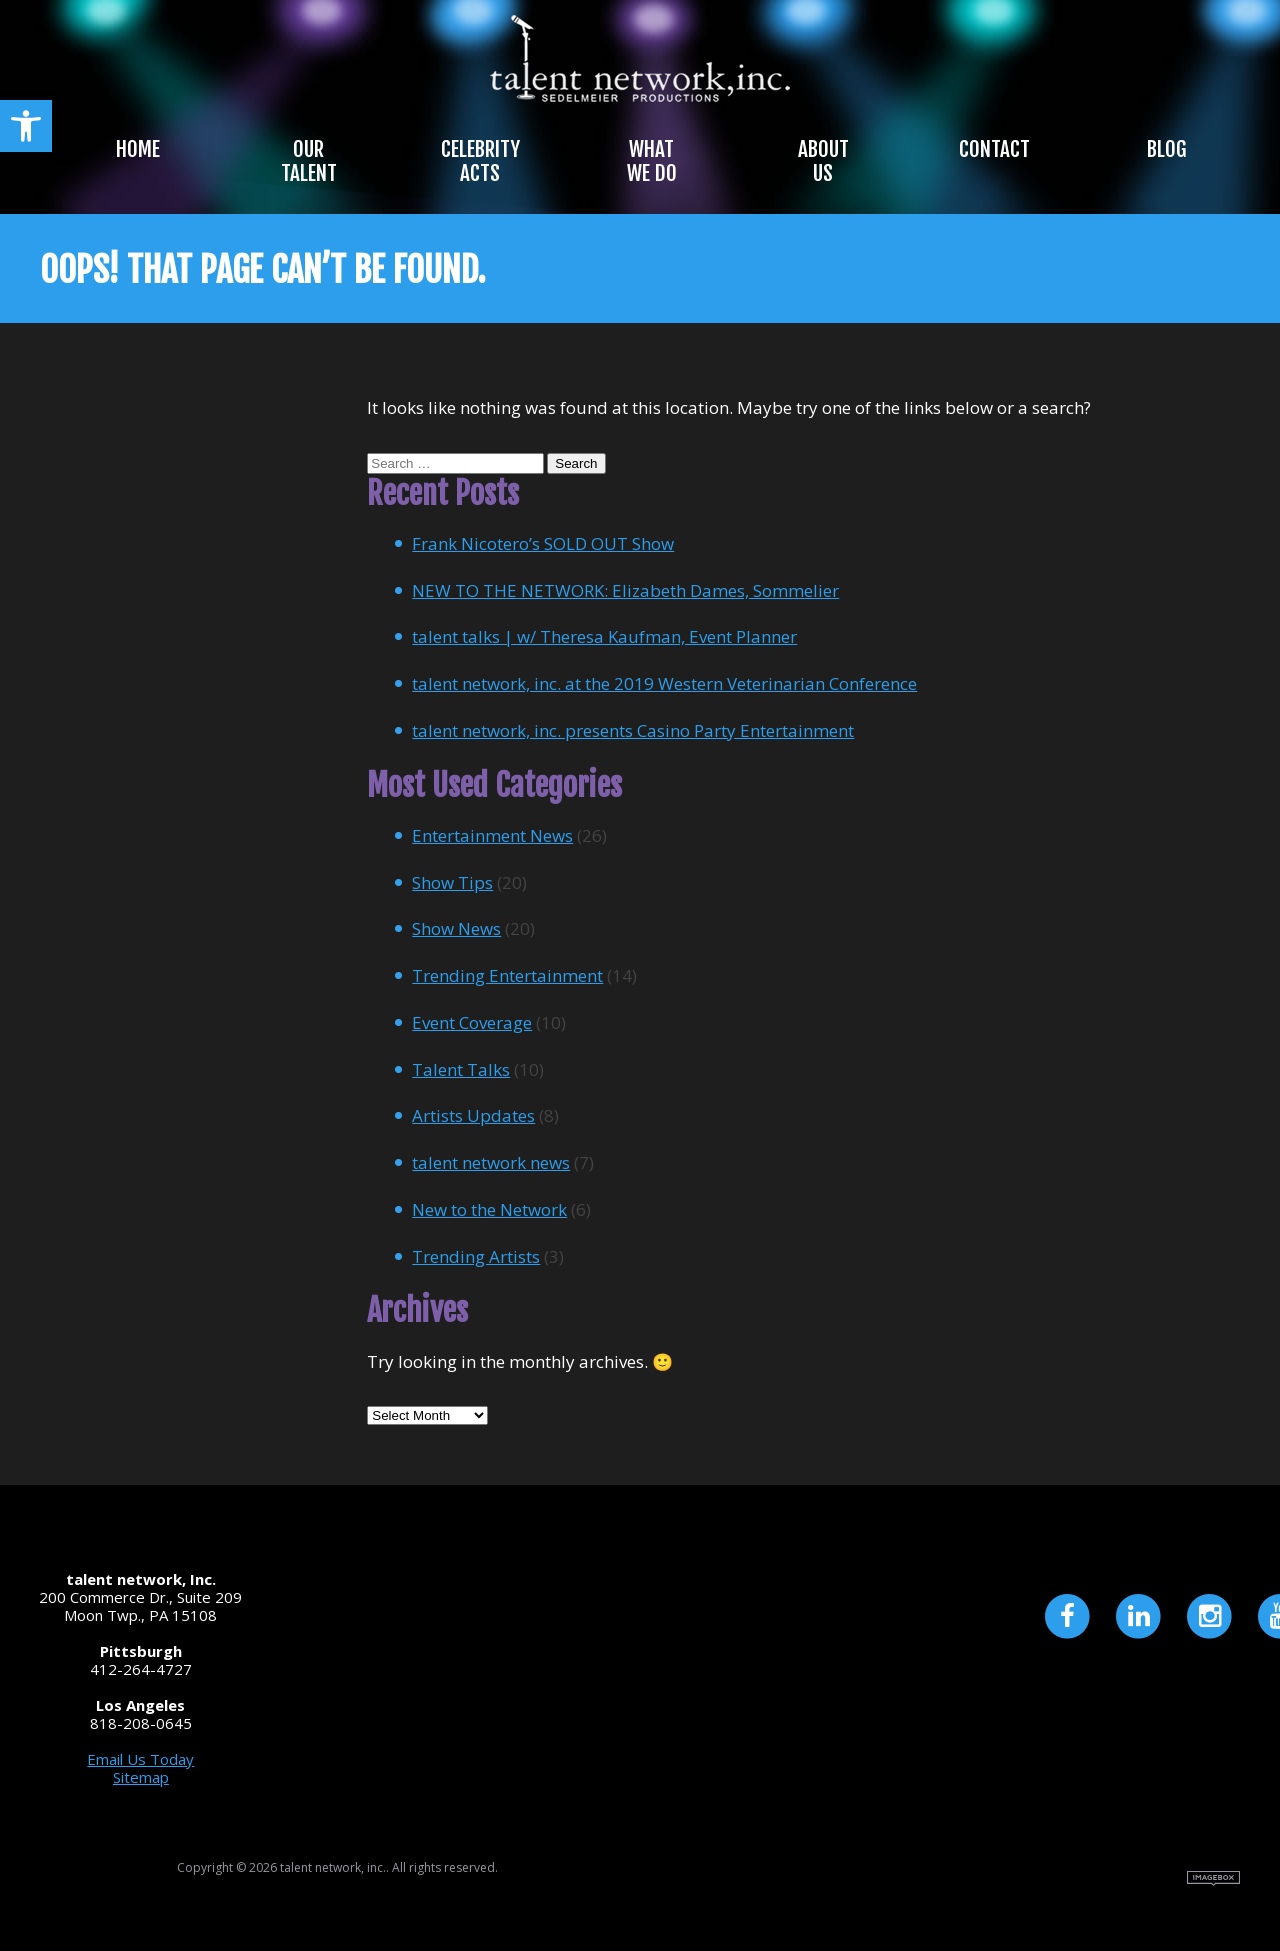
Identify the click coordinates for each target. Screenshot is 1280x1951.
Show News (456, 928)
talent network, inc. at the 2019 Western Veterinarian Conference (664, 683)
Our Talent (309, 161)
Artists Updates (473, 1115)
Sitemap (141, 1777)
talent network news (491, 1162)
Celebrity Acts (480, 161)
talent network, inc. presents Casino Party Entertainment (633, 730)
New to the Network (489, 1209)
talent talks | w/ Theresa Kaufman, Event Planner (604, 636)
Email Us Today (140, 1759)
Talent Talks (461, 1069)
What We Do (652, 161)
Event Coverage (472, 1022)
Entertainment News (492, 835)
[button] (26, 126)
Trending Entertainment (507, 975)
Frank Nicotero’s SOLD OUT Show (543, 543)
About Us (823, 161)
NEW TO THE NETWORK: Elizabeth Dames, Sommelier (625, 590)
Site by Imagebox (1213, 1878)
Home (138, 149)
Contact (994, 149)
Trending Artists (476, 1256)
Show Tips (452, 882)
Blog (1166, 149)
